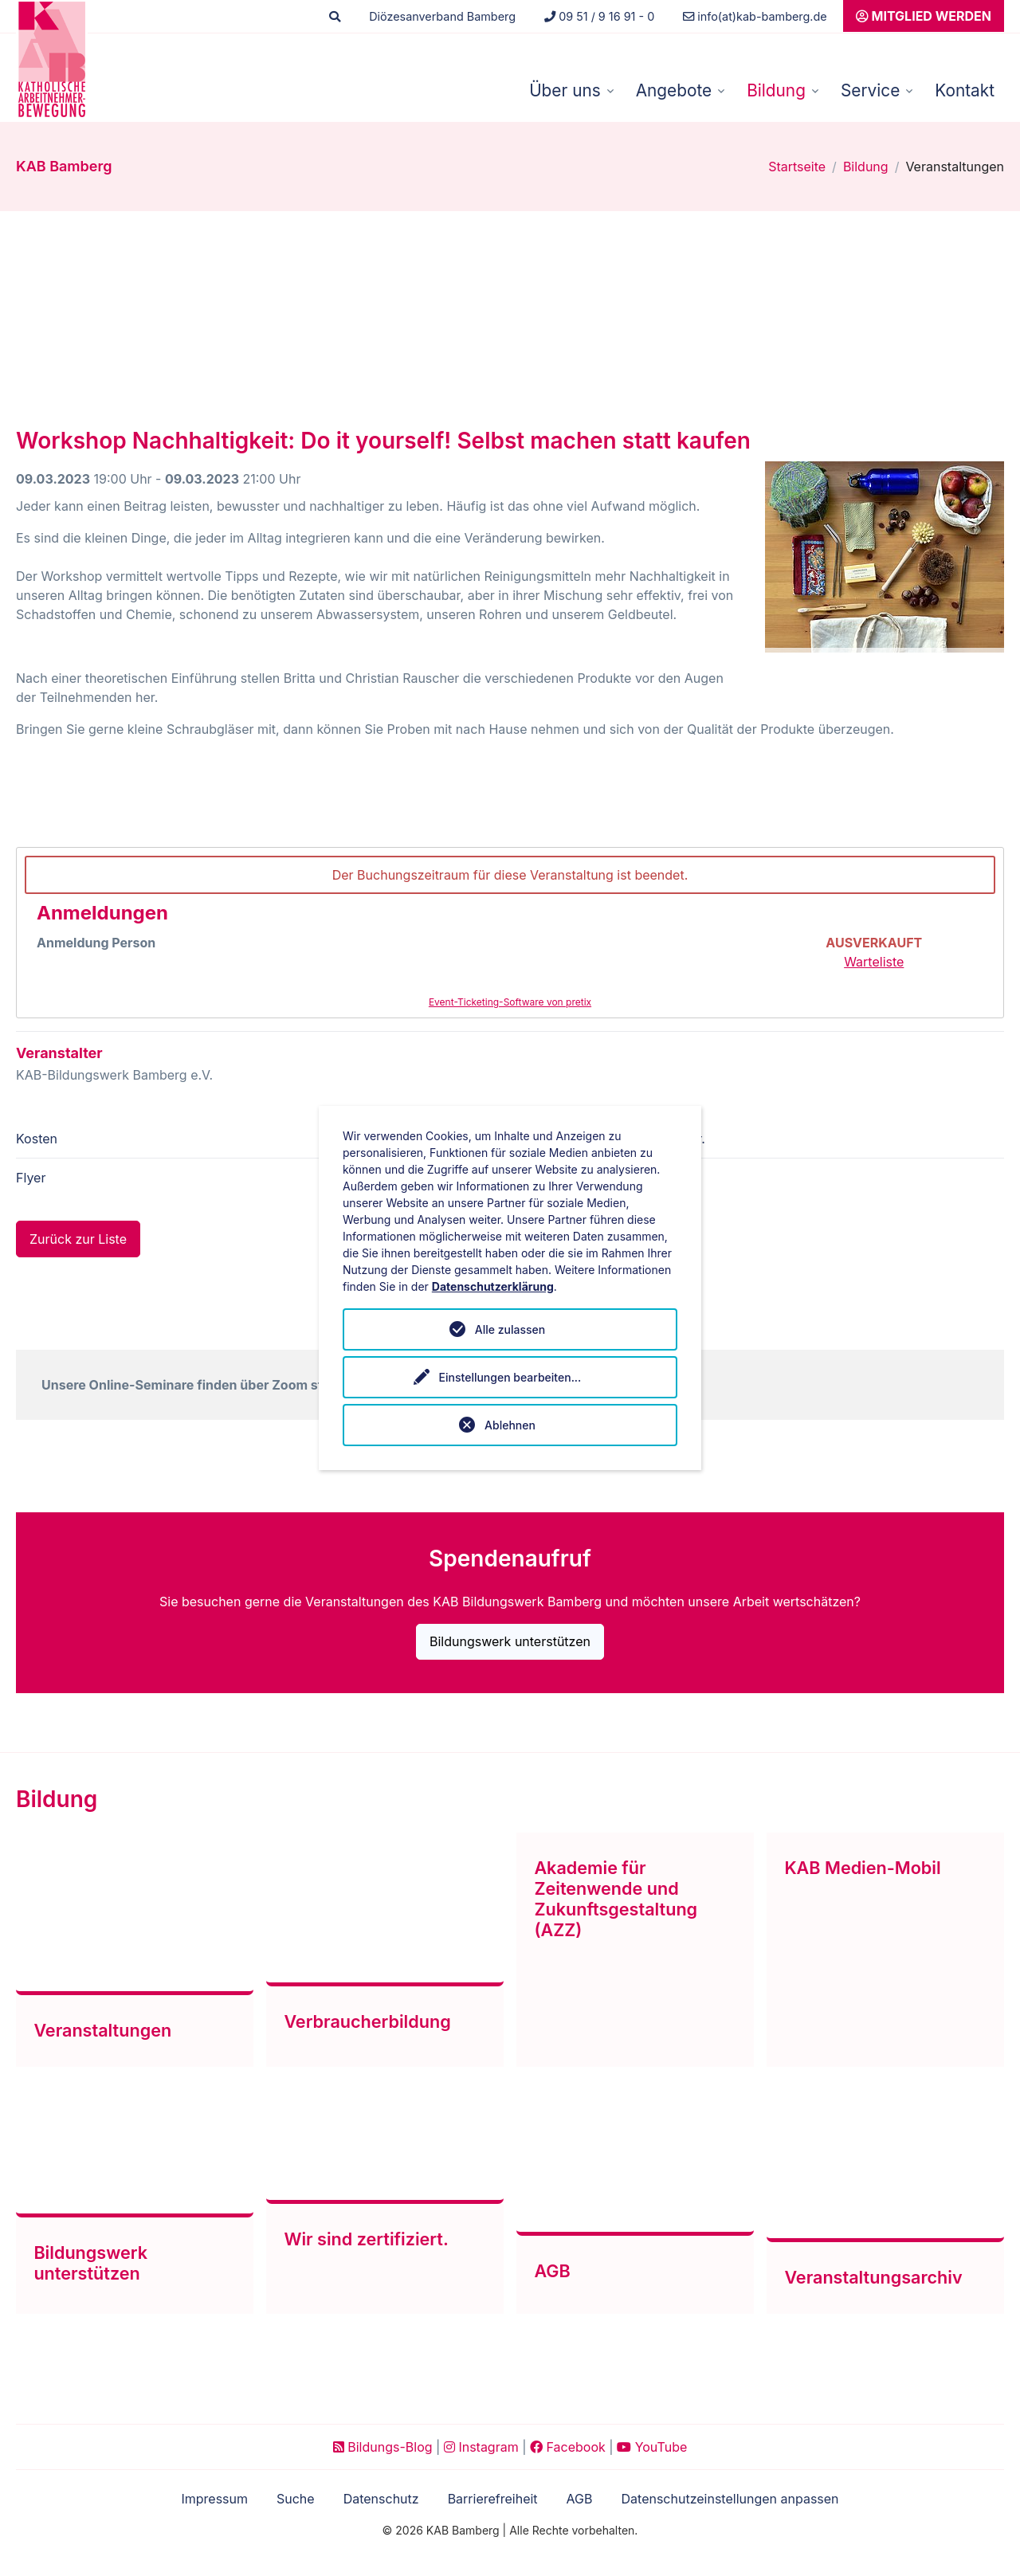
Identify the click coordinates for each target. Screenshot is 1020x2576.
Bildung (776, 90)
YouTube (652, 2446)
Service (870, 90)
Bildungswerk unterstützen (510, 1642)
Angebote (674, 90)
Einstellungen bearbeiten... (510, 1377)
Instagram (481, 2446)
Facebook (568, 2446)
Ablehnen (510, 1425)
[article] (510, 932)
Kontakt (964, 90)
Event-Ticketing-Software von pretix (510, 1002)
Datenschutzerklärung (493, 1286)
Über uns (565, 90)
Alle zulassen (510, 1329)
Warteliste (874, 962)
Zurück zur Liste (78, 1240)
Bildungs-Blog (383, 2446)
